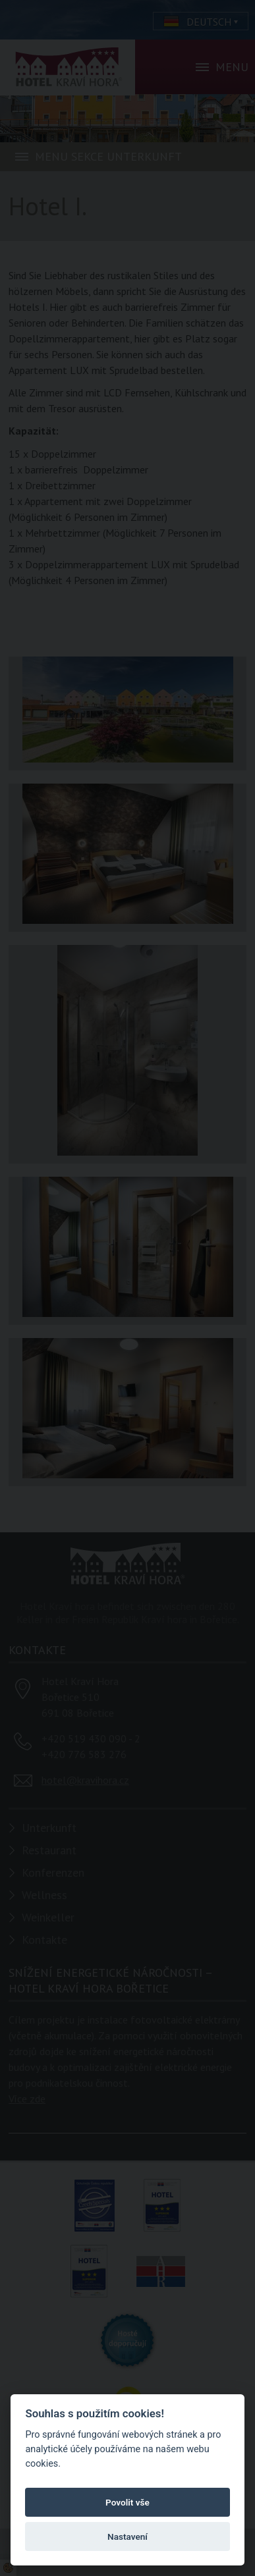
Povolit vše (127, 2502)
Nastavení (127, 2536)
